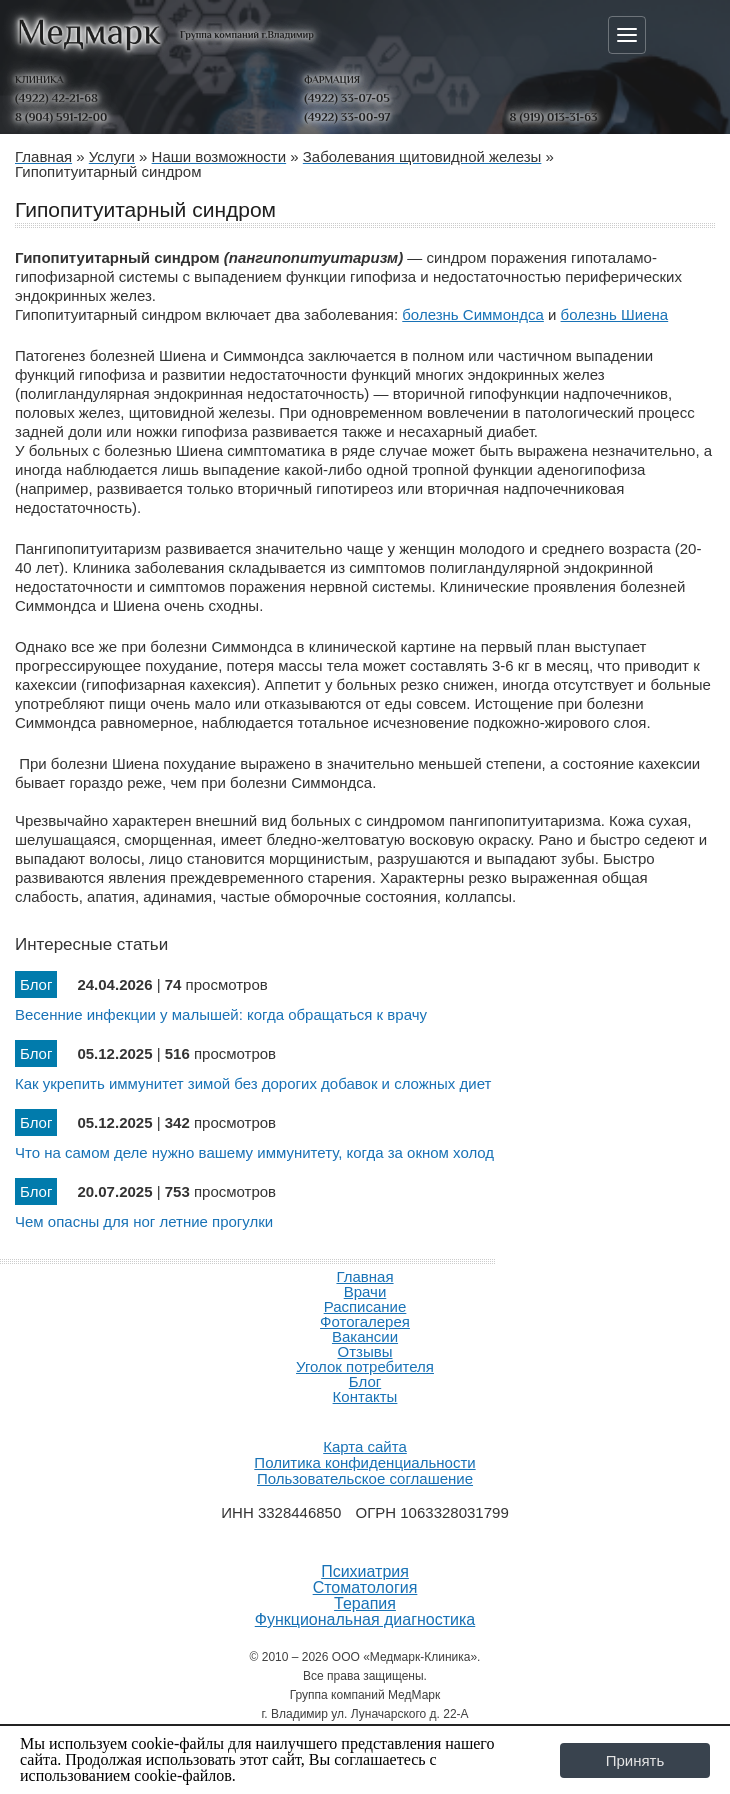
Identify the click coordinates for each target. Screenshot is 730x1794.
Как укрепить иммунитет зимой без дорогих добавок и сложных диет (253, 1083)
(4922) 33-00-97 (347, 117)
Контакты (365, 1396)
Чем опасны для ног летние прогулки (144, 1221)
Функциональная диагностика (365, 1620)
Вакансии (365, 1336)
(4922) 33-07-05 (347, 98)
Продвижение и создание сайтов (365, 1420)
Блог (365, 1381)
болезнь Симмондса (473, 314)
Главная (364, 1276)
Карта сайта (365, 1446)
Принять (635, 1760)
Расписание (365, 1306)
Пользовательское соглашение (365, 1478)
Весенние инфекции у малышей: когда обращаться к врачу (221, 1014)
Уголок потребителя (365, 1366)
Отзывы (365, 1351)
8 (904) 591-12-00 (61, 117)
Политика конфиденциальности (364, 1462)
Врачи (365, 1291)
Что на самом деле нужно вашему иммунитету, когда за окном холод (254, 1152)
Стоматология (365, 1588)
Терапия (365, 1604)
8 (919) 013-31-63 (554, 117)
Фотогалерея (365, 1321)
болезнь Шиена (615, 314)
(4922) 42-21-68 (56, 98)
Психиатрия (365, 1572)
